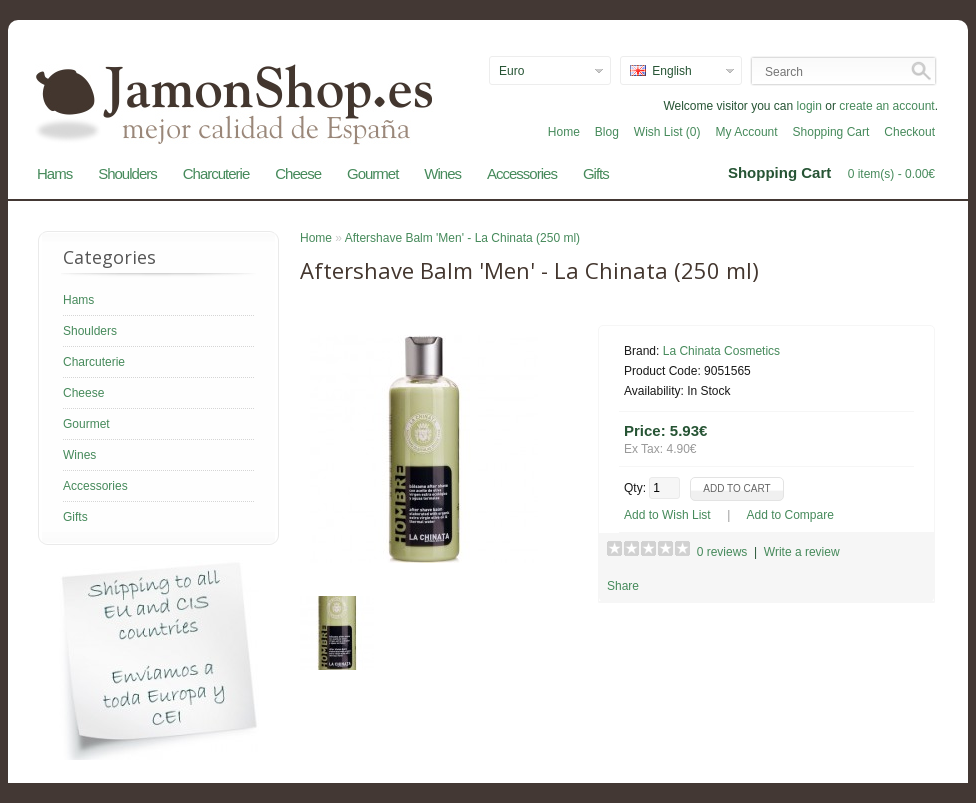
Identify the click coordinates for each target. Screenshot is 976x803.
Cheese (298, 173)
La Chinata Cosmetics (721, 351)
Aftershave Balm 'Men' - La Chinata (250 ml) (462, 238)
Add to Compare (790, 515)
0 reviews (722, 552)
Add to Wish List (667, 515)
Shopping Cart (831, 132)
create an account (886, 106)
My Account (747, 132)
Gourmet (372, 173)
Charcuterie (216, 173)
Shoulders (127, 173)
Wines (442, 173)
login (809, 106)
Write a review (802, 552)
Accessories (522, 173)
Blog (607, 132)
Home (564, 132)
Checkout (909, 132)
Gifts (596, 173)
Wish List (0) (667, 132)
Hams (54, 173)
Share (623, 586)
